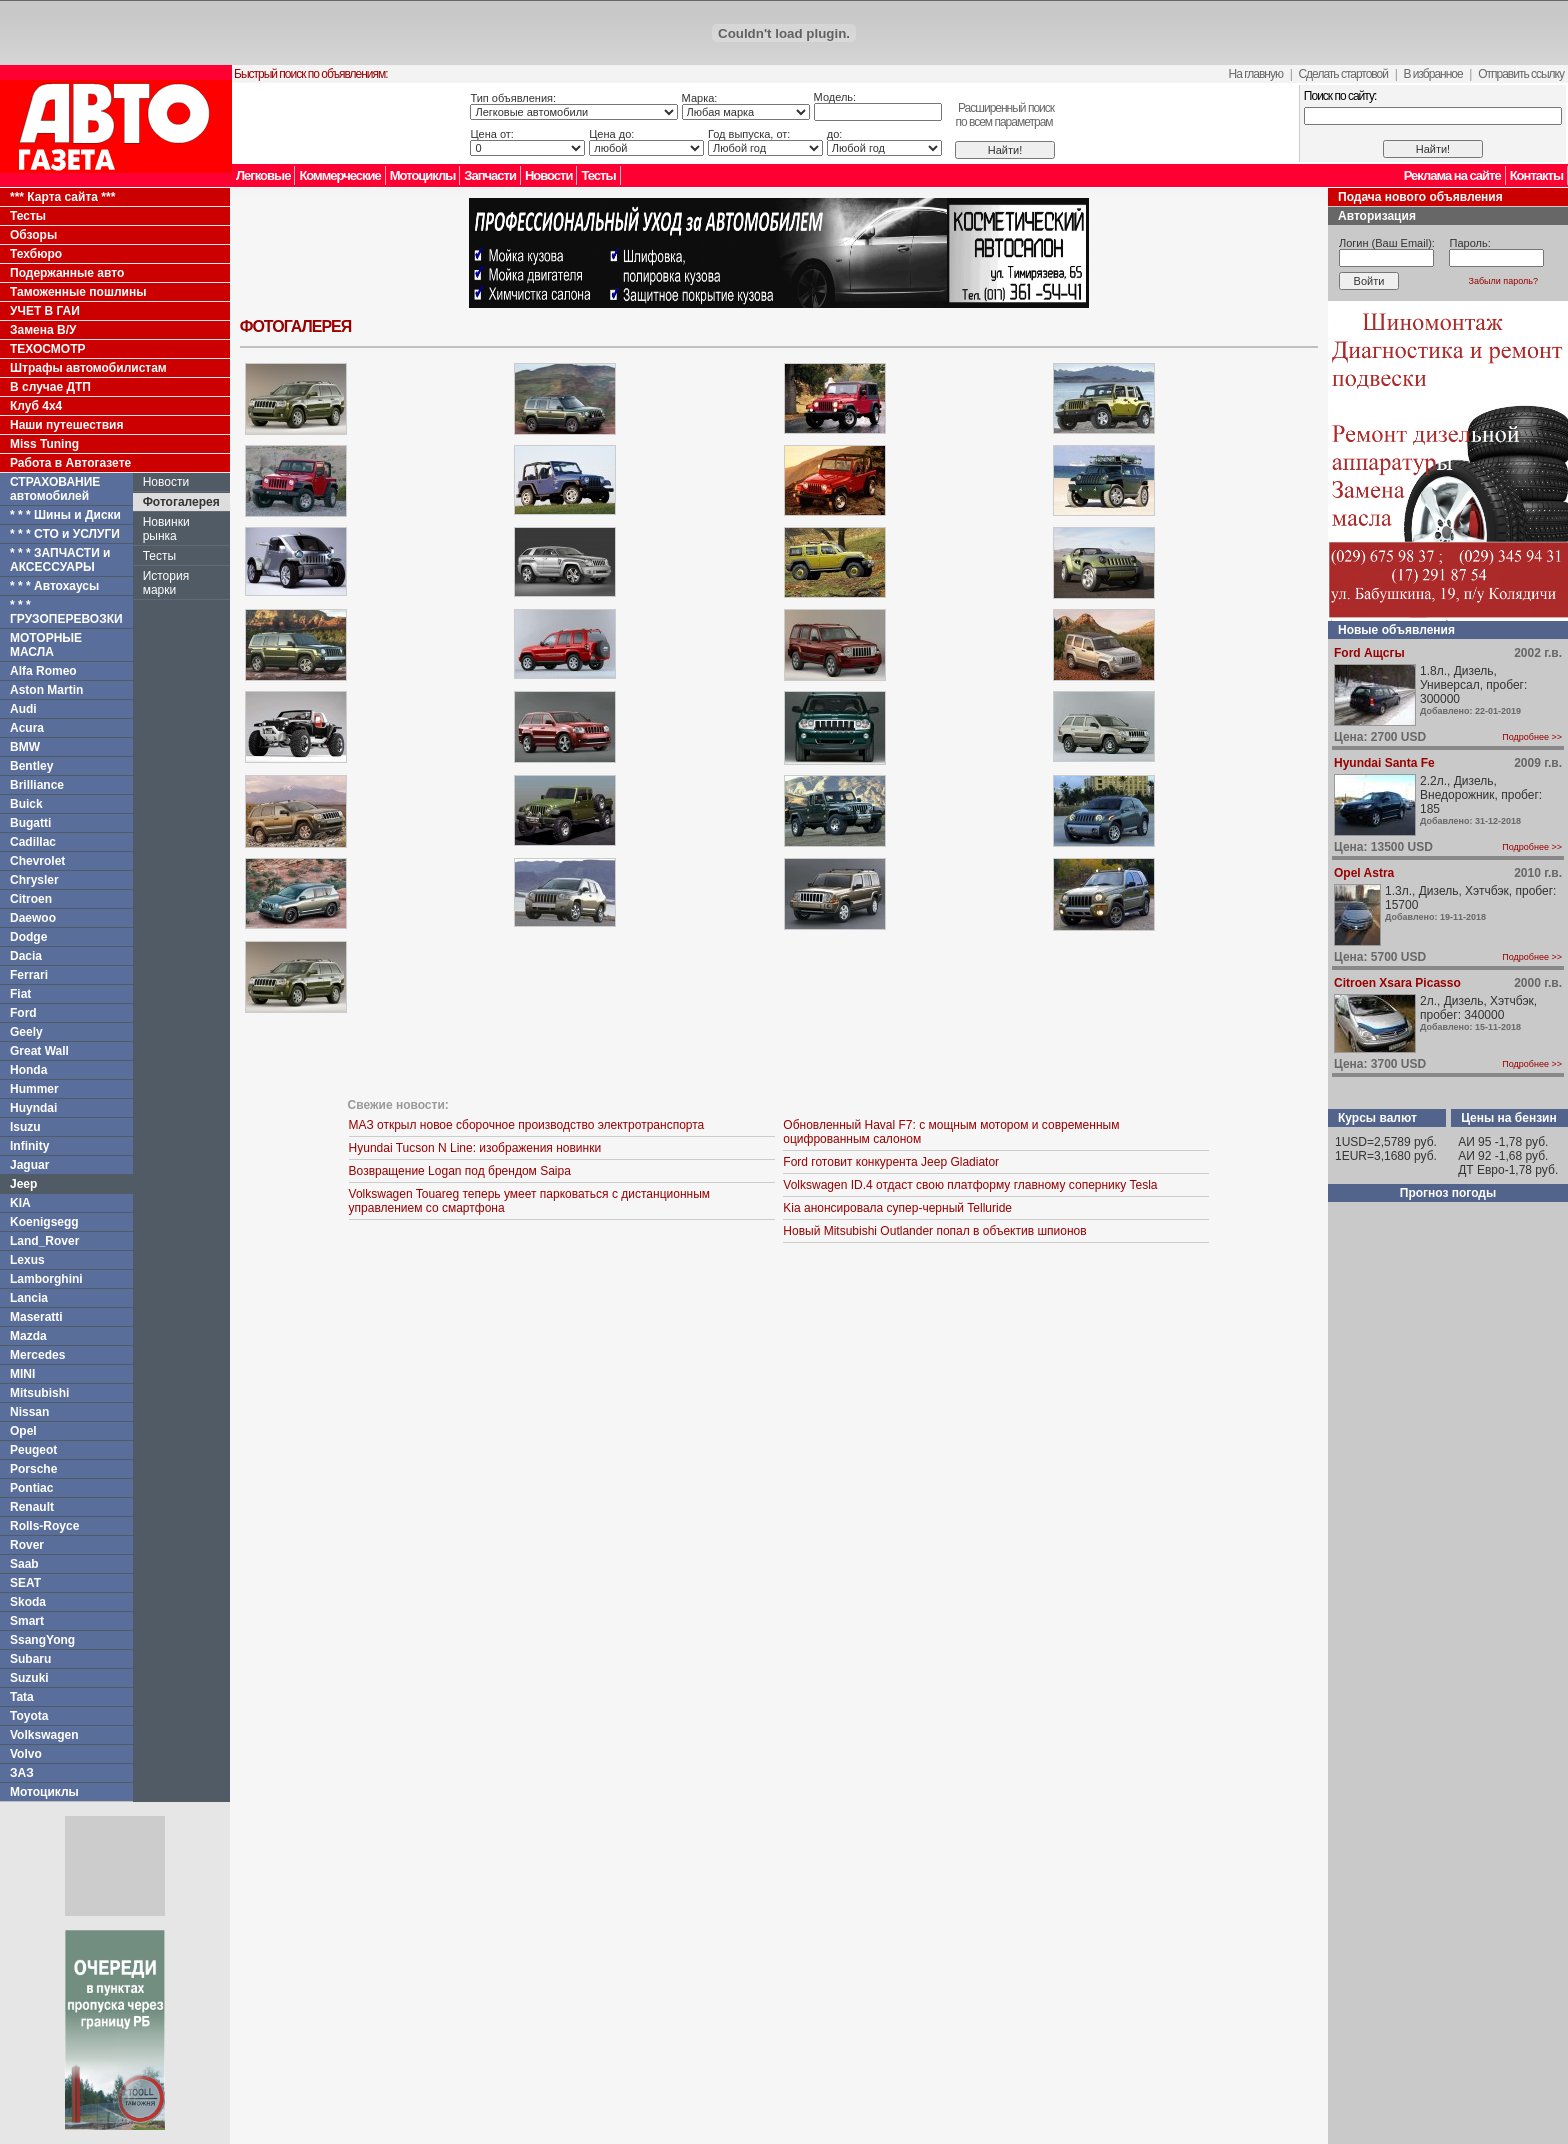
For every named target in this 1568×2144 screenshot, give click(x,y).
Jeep (23, 1184)
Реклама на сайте (1452, 175)
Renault (32, 1507)
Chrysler (34, 880)
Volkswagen (44, 1735)
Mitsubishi (39, 1393)
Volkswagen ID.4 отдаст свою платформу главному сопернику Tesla (970, 1185)
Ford (23, 1013)
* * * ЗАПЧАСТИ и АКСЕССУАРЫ (60, 560)
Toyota (29, 1716)
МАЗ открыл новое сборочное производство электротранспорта (527, 1125)
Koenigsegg (44, 1222)
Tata (22, 1697)
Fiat (20, 994)
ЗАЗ (22, 1773)
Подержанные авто (67, 273)
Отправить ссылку (1521, 74)
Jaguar (29, 1165)
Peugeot (33, 1450)
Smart (27, 1621)
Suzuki (29, 1678)
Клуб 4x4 (36, 406)
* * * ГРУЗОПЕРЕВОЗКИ (66, 612)
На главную (1256, 74)
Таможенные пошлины (78, 292)
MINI (22, 1374)
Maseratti (36, 1317)
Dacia (26, 956)
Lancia (29, 1298)
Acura (27, 728)
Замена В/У (43, 330)
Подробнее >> (1532, 737)
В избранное (1432, 74)
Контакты (1536, 175)
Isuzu (25, 1127)
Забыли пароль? (1503, 281)
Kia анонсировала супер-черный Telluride (897, 1208)
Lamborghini (46, 1279)
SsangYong (42, 1640)
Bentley (31, 766)
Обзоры (33, 235)
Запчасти (490, 175)
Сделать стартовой (1343, 74)
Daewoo (33, 918)
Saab (24, 1564)
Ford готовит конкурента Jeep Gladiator (891, 1162)
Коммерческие (339, 175)
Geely (26, 1032)
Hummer (34, 1089)
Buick (26, 804)
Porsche (33, 1469)
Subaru (30, 1659)
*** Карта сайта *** (62, 197)
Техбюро (36, 254)
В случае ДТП (50, 387)
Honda (28, 1070)
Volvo (26, 1754)
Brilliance (37, 785)
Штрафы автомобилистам (88, 368)
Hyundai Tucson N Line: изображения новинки (475, 1148)
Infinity (29, 1146)
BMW (25, 747)
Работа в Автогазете (70, 463)
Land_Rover (44, 1241)
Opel (23, 1431)
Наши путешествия (67, 425)
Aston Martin (46, 690)
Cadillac (33, 842)
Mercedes (37, 1355)
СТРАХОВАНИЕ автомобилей (55, 489)
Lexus (27, 1260)
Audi (23, 709)
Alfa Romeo (43, 671)
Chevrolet (37, 861)
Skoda (28, 1602)
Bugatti (30, 823)
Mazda (28, 1336)
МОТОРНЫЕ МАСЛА (46, 645)
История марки (166, 583)
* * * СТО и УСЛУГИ (65, 534)
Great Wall (39, 1051)
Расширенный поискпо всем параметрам (1004, 115)
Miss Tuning (44, 444)
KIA (20, 1203)
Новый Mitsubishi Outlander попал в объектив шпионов (934, 1231)
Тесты (598, 175)
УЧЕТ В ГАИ (45, 311)
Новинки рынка (166, 529)
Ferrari (29, 975)
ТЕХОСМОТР (48, 349)
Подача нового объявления (1420, 197)
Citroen (31, 899)
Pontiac (31, 1488)
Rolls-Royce (44, 1526)
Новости (549, 175)
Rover (27, 1545)
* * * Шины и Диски (65, 515)
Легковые (263, 175)
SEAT (25, 1583)
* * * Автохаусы (54, 586)
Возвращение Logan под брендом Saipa (460, 1171)
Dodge (28, 937)
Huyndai (33, 1108)
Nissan (29, 1412)
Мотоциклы (423, 175)
